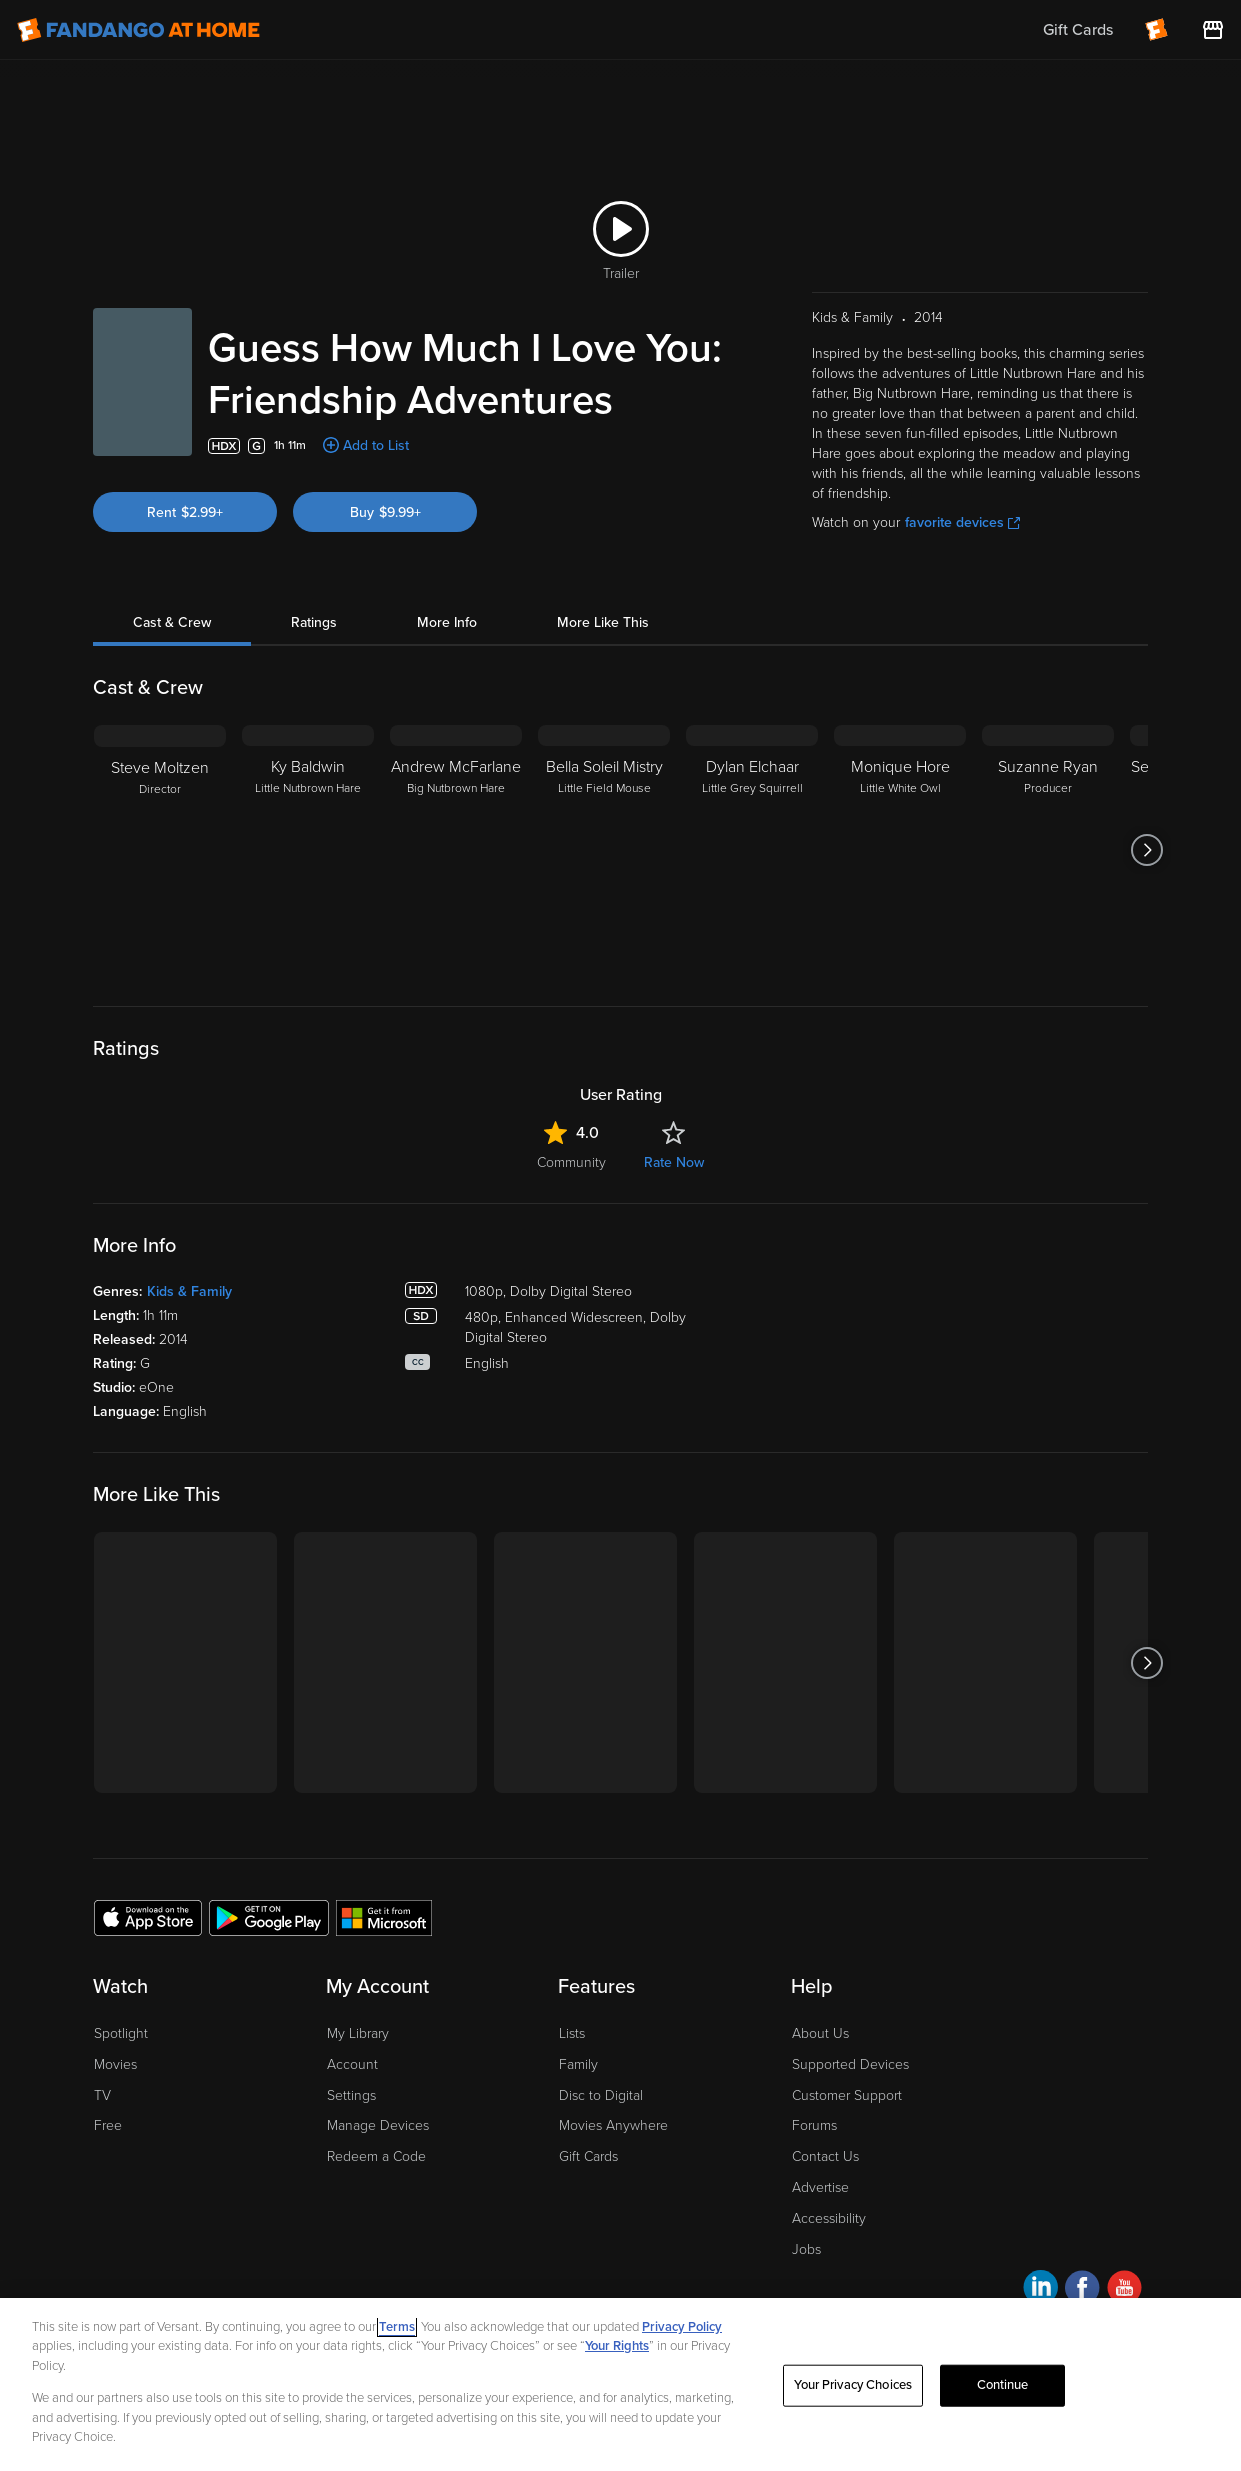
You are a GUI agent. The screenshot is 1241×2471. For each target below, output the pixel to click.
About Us (820, 2033)
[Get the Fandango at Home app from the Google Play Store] (269, 1917)
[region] (620, 2384)
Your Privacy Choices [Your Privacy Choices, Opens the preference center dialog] (853, 2385)
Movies (115, 2064)
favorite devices (962, 522)
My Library (358, 2033)
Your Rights (617, 2346)
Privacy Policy (682, 2327)
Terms (397, 2327)
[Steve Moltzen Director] (160, 850)
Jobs (806, 2249)
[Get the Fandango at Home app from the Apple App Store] (148, 1917)
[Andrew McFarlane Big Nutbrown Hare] (456, 850)
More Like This (603, 622)
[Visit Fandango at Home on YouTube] (1124, 2290)
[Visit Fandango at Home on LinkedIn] (1040, 2290)
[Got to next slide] (1147, 850)
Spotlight (121, 2033)
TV (102, 2095)
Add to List (376, 445)
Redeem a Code (376, 2156)
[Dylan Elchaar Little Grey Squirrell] (752, 850)
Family (578, 2064)
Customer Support (847, 2095)
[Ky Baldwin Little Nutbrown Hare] (308, 850)
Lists (572, 2033)
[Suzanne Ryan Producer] (1048, 850)
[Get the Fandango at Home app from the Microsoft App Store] (384, 1917)
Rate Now (674, 1162)
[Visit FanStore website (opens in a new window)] (1213, 30)
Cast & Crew (172, 622)
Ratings (314, 622)
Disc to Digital (601, 2095)
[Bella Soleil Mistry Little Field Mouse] (604, 850)
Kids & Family (189, 1291)
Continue (1003, 2385)
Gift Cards (588, 2156)
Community (571, 1162)
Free (108, 2125)
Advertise (820, 2187)
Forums (814, 2125)
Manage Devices (378, 2125)
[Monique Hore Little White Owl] (900, 850)
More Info (447, 622)
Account (352, 2064)
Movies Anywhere (613, 2125)
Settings (351, 2095)
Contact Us (825, 2156)
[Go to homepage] (138, 30)
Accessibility (829, 2218)
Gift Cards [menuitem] (1078, 30)
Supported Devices (850, 2064)
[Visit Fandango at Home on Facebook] (1082, 2290)
